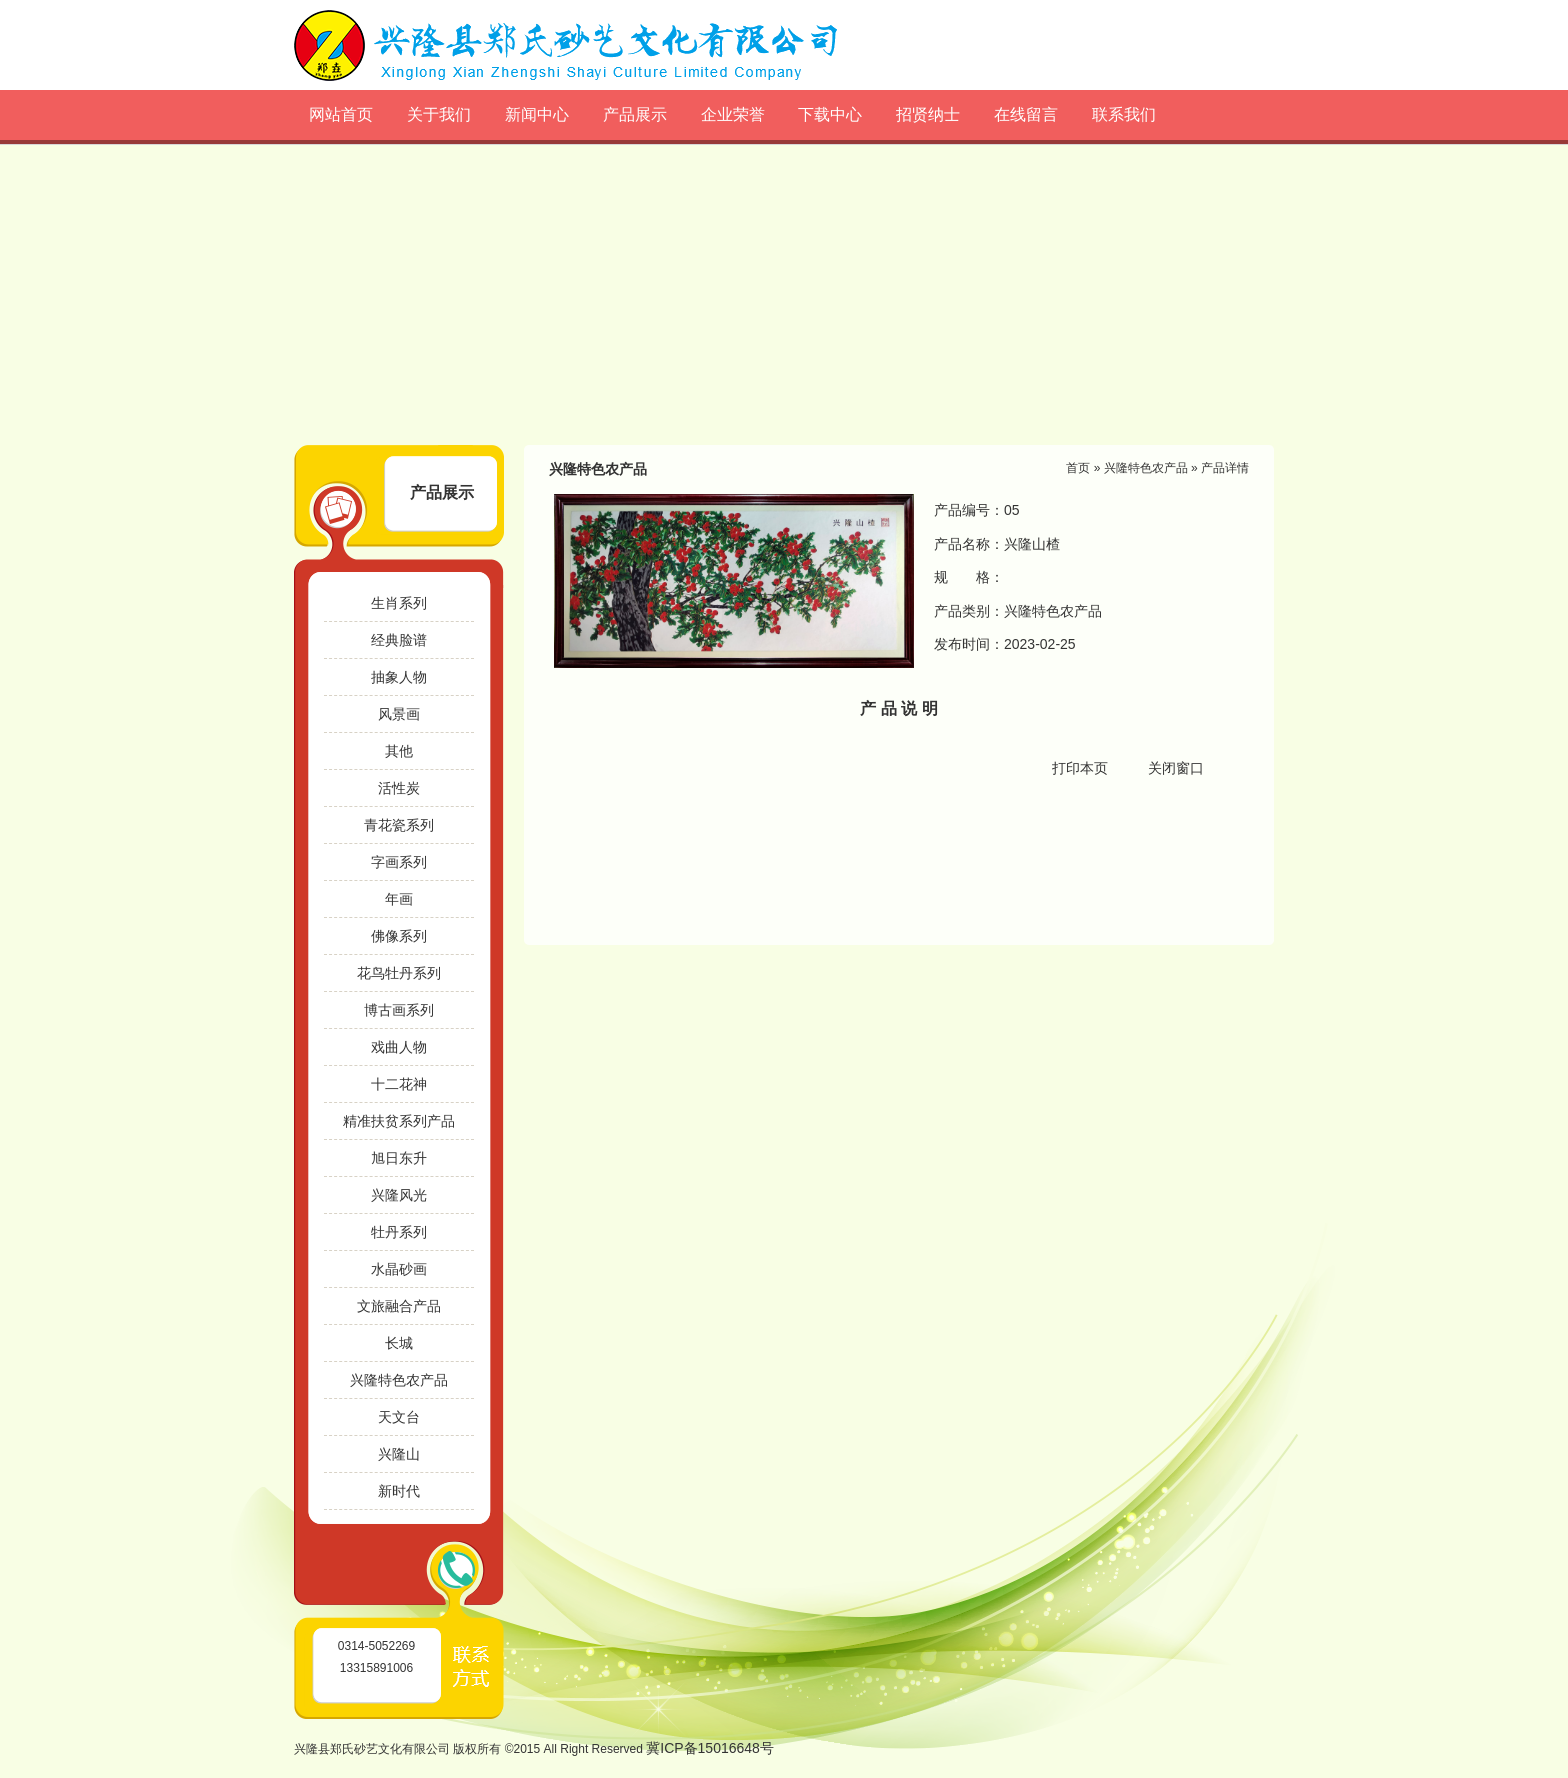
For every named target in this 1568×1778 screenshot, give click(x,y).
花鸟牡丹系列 (399, 973)
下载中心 (830, 114)
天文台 (399, 1417)
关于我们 (439, 114)
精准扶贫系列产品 (399, 1121)
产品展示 (635, 114)
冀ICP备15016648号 (710, 1748)
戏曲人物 (399, 1047)
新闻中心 (537, 114)
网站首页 (341, 114)
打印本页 (1080, 768)
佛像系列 (399, 936)
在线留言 (1026, 114)
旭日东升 (399, 1158)
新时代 (399, 1491)
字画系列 (399, 862)
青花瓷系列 (399, 825)
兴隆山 (399, 1454)
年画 (399, 899)
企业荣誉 (733, 114)
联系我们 (1124, 114)
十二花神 (399, 1084)
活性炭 (399, 788)
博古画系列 (399, 1010)
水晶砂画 (399, 1269)
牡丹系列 (399, 1232)
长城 (399, 1343)
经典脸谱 (399, 640)
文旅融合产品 (399, 1306)
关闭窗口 (1176, 768)
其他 (399, 751)
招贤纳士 (928, 114)
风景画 (399, 714)
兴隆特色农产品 (399, 1380)
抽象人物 (399, 677)
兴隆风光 (399, 1195)
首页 (1078, 468)
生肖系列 (399, 603)
